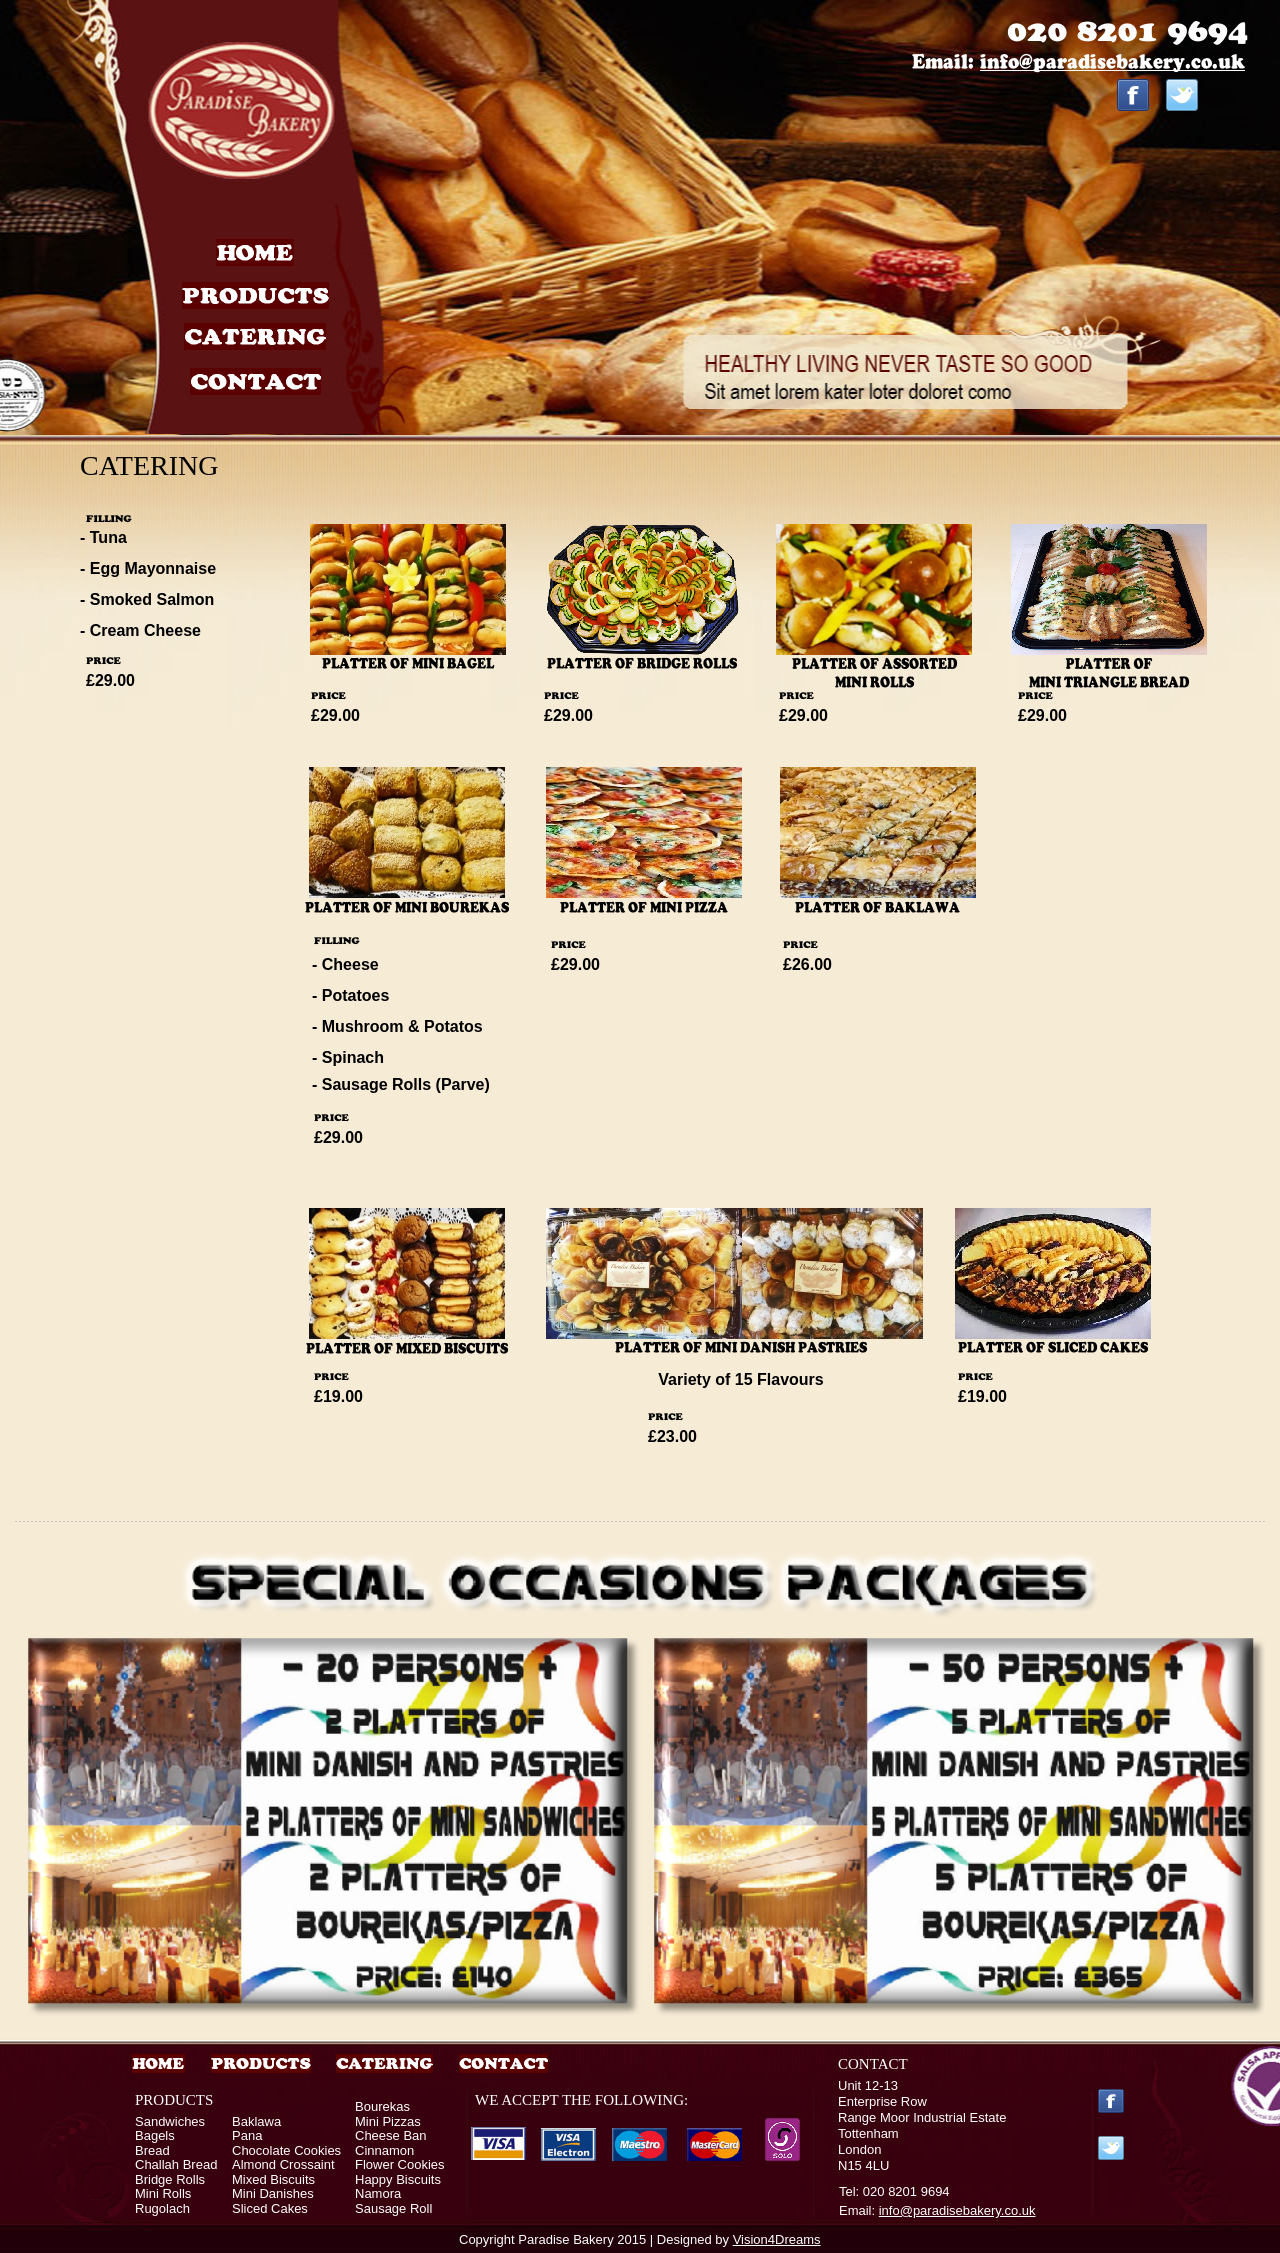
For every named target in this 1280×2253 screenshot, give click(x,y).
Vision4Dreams (777, 2239)
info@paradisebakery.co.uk (957, 2210)
